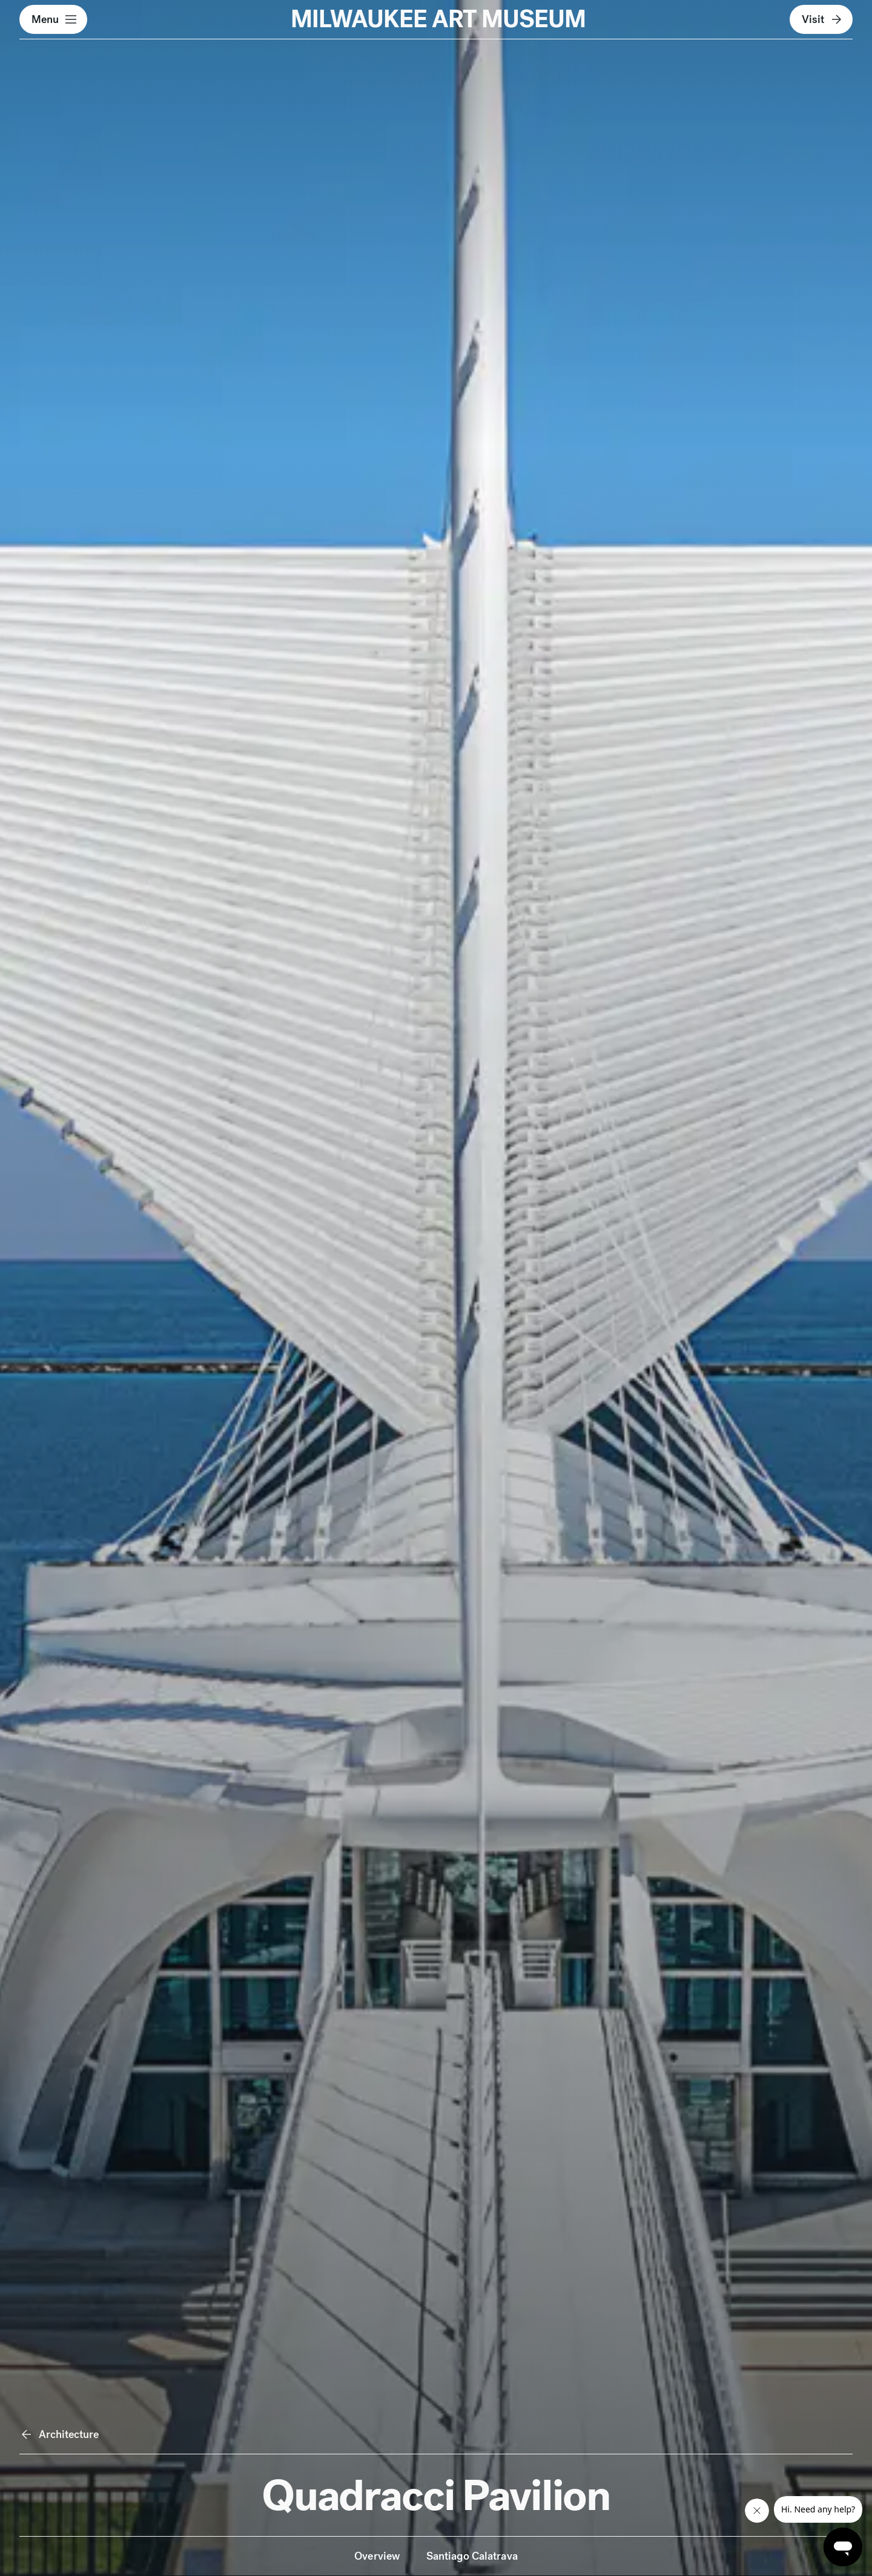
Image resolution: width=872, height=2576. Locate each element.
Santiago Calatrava (472, 2556)
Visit (823, 19)
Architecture (59, 2434)
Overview (376, 2556)
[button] (53, 19)
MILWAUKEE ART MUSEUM (438, 19)
